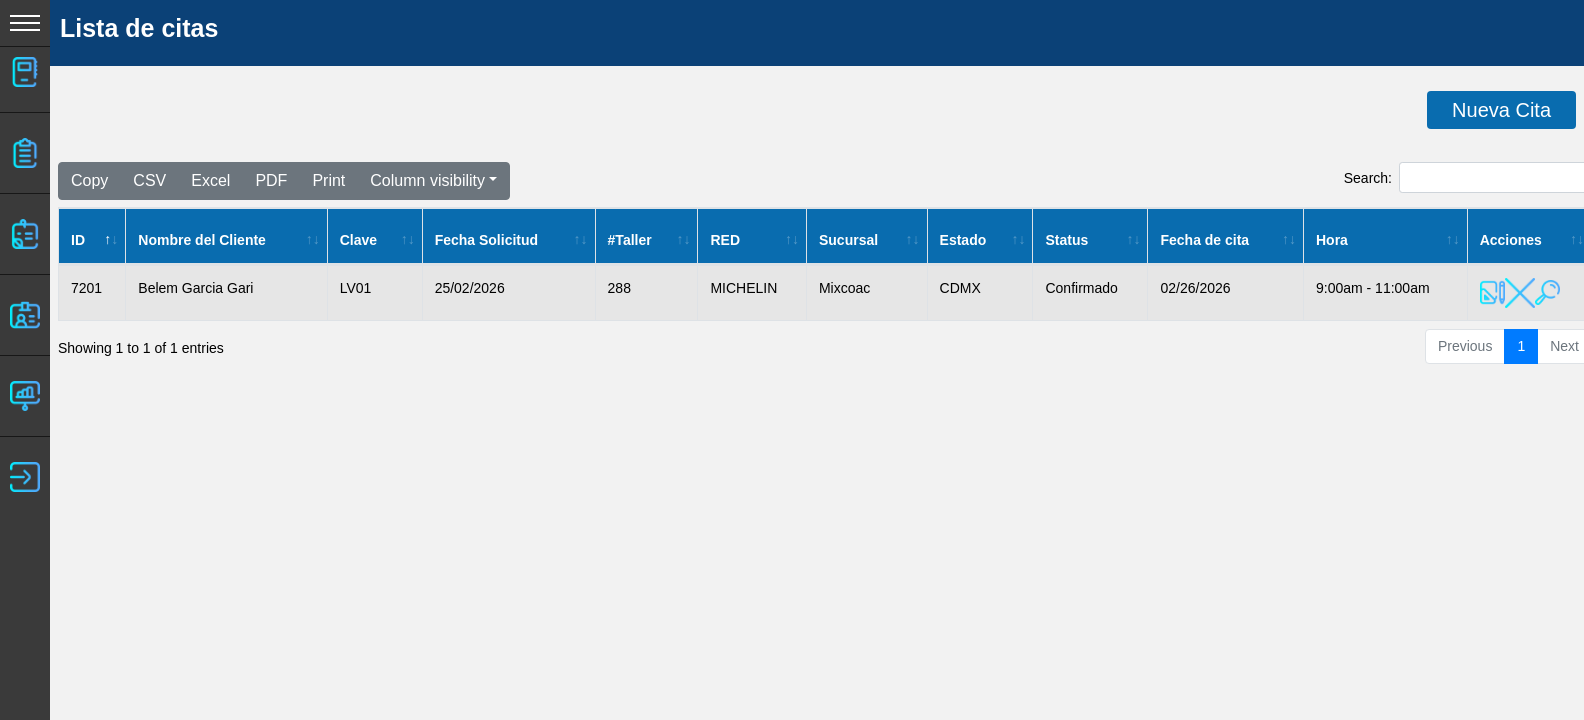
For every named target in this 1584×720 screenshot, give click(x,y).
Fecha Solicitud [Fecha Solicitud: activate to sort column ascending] (486, 240)
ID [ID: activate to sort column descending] (78, 240)
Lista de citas (139, 28)
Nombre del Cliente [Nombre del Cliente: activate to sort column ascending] (202, 240)
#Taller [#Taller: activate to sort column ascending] (630, 240)
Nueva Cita (1501, 110)
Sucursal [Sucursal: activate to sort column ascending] (848, 240)
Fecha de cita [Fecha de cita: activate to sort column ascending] (1204, 240)
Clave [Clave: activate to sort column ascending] (358, 240)
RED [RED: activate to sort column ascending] (725, 240)
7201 (86, 288)
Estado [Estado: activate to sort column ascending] (963, 240)
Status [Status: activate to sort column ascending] (1066, 240)
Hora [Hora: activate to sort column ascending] (1332, 240)
